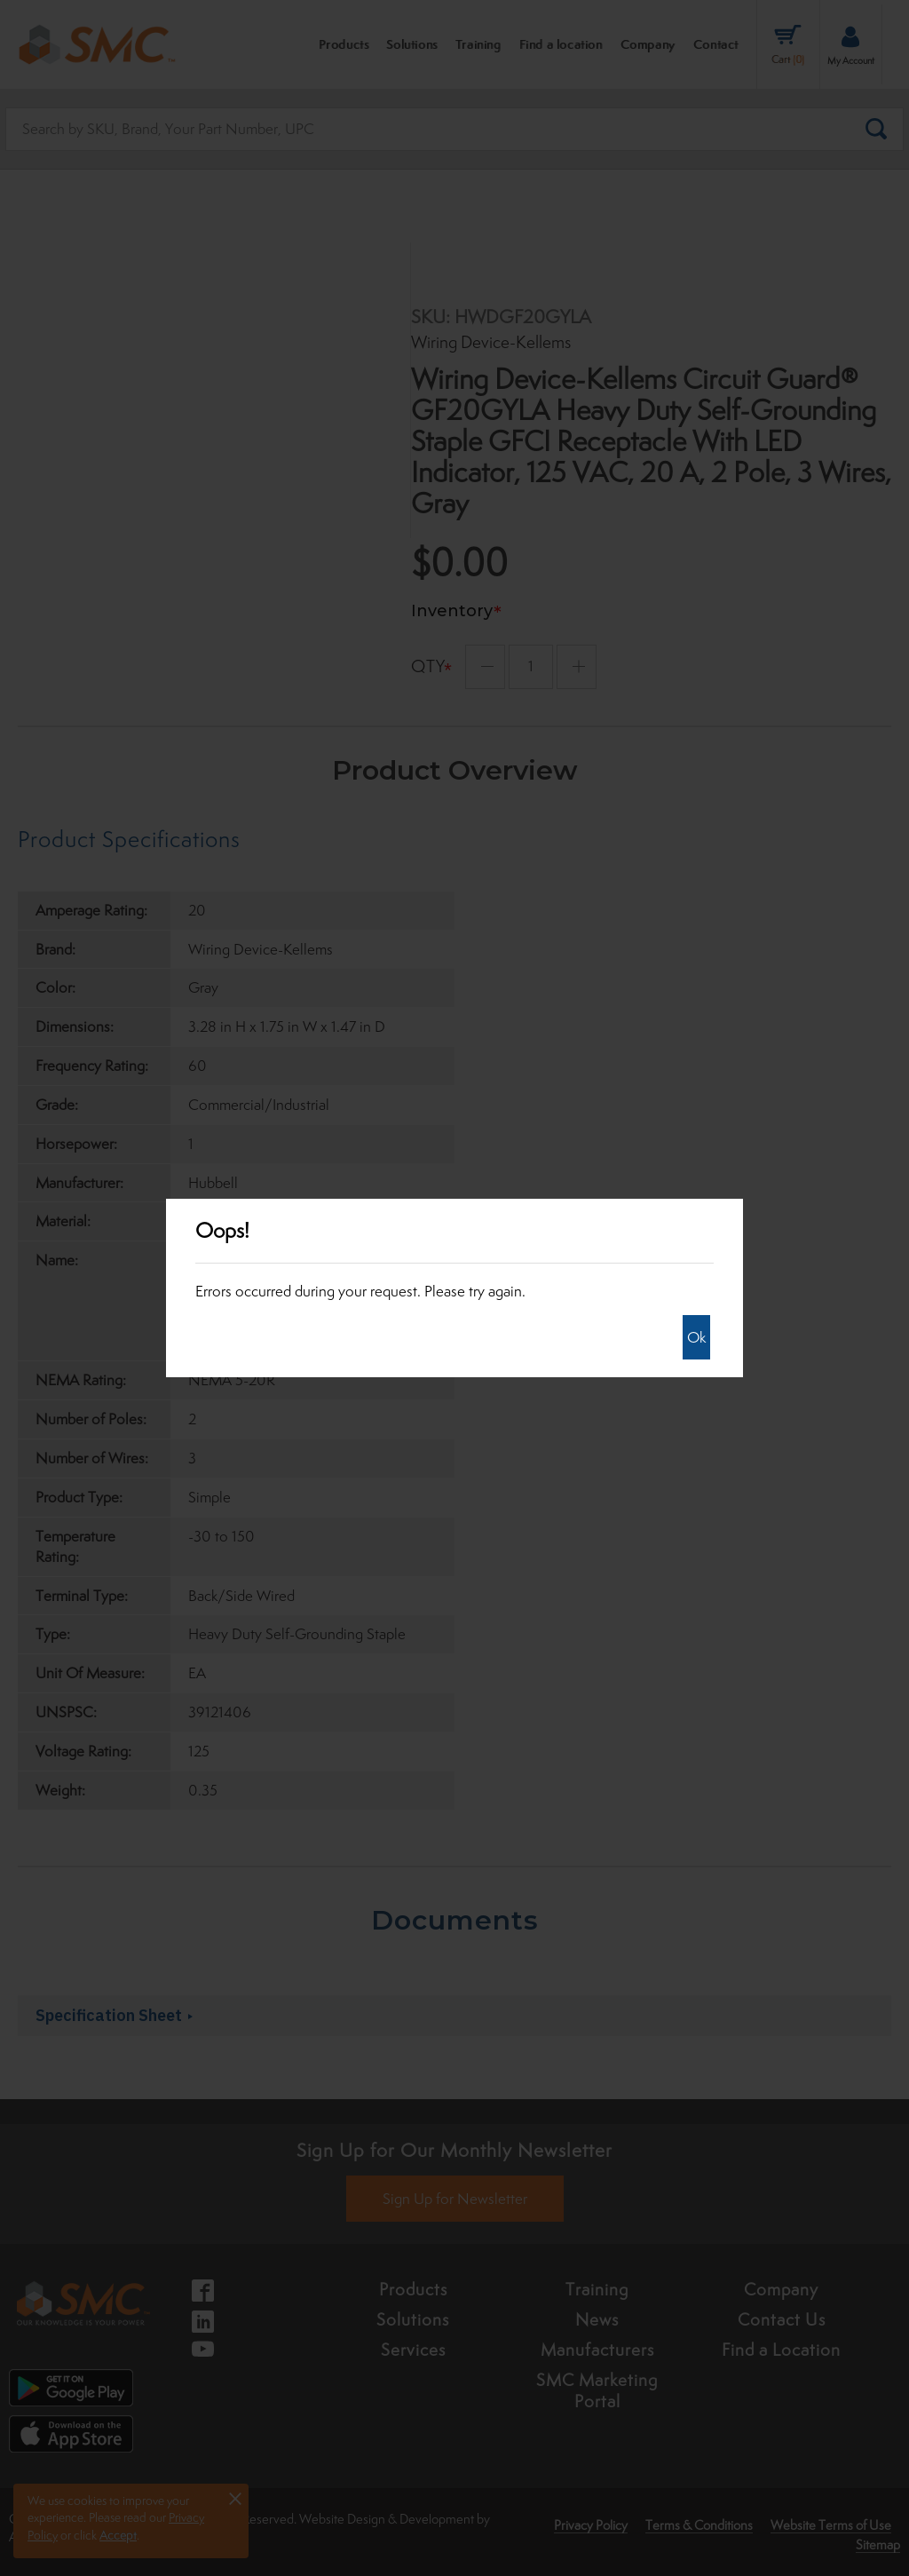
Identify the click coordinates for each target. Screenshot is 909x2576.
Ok (696, 1337)
